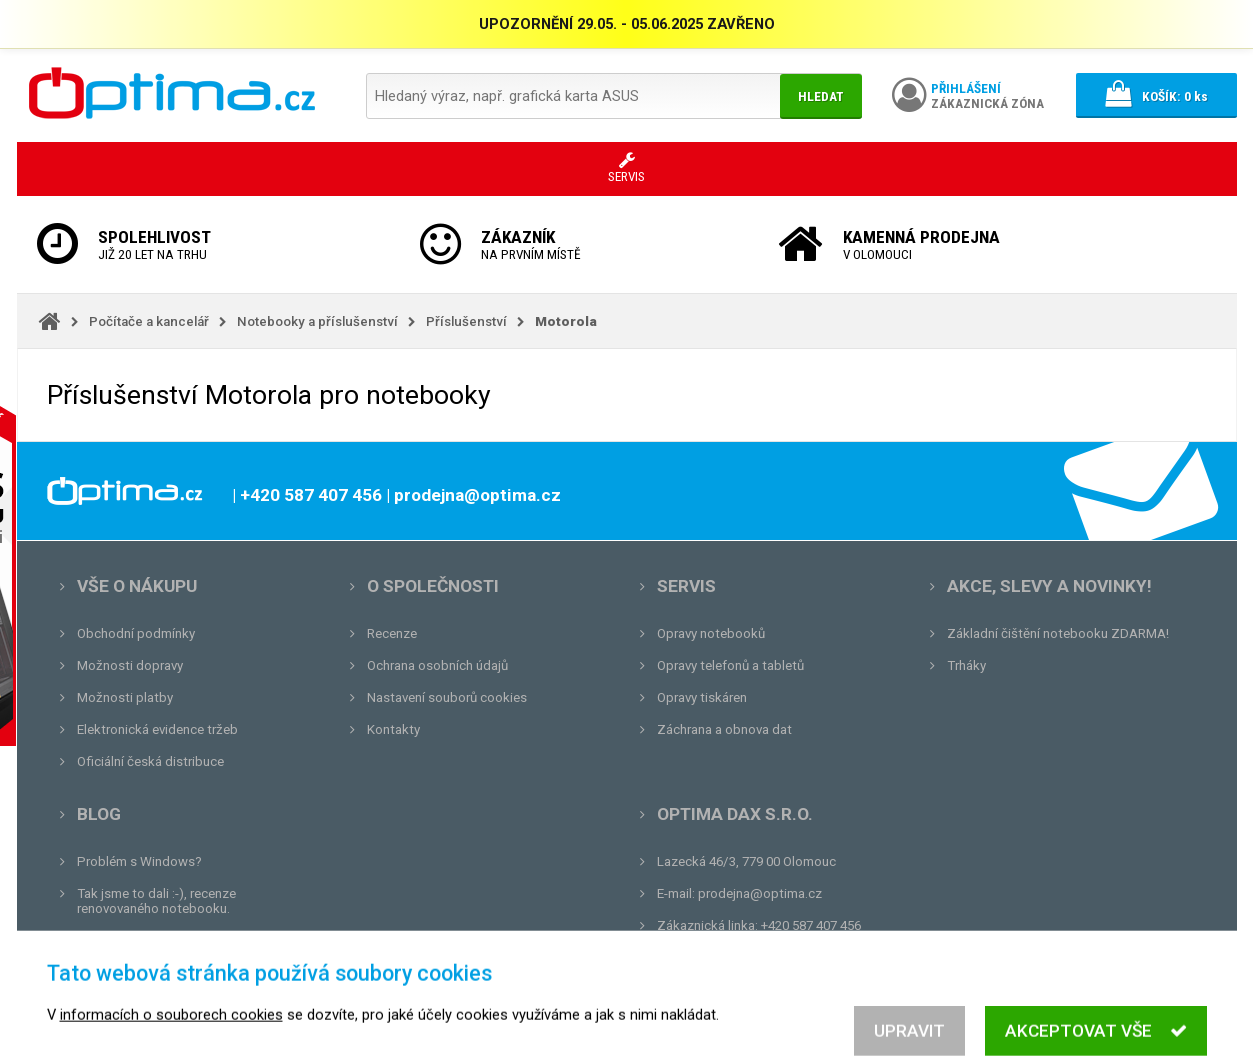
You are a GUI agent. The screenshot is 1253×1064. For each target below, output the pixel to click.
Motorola (566, 321)
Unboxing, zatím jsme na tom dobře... (186, 940)
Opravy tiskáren (702, 697)
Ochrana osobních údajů (437, 665)
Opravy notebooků (711, 633)
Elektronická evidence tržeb (157, 729)
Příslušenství (466, 321)
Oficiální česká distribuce (150, 761)
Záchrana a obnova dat (724, 729)
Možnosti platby (125, 697)
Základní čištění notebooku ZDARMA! (1058, 633)
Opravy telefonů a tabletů (730, 665)
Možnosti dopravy (130, 665)
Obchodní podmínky (136, 633)
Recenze (392, 633)
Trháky (966, 665)
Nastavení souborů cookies (447, 697)
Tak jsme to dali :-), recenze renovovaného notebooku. (156, 901)
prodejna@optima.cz (760, 893)
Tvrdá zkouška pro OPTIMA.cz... (170, 972)
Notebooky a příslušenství (317, 321)
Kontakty (393, 729)
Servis (686, 586)
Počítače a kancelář (149, 321)
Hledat (821, 96)
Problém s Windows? (139, 861)
